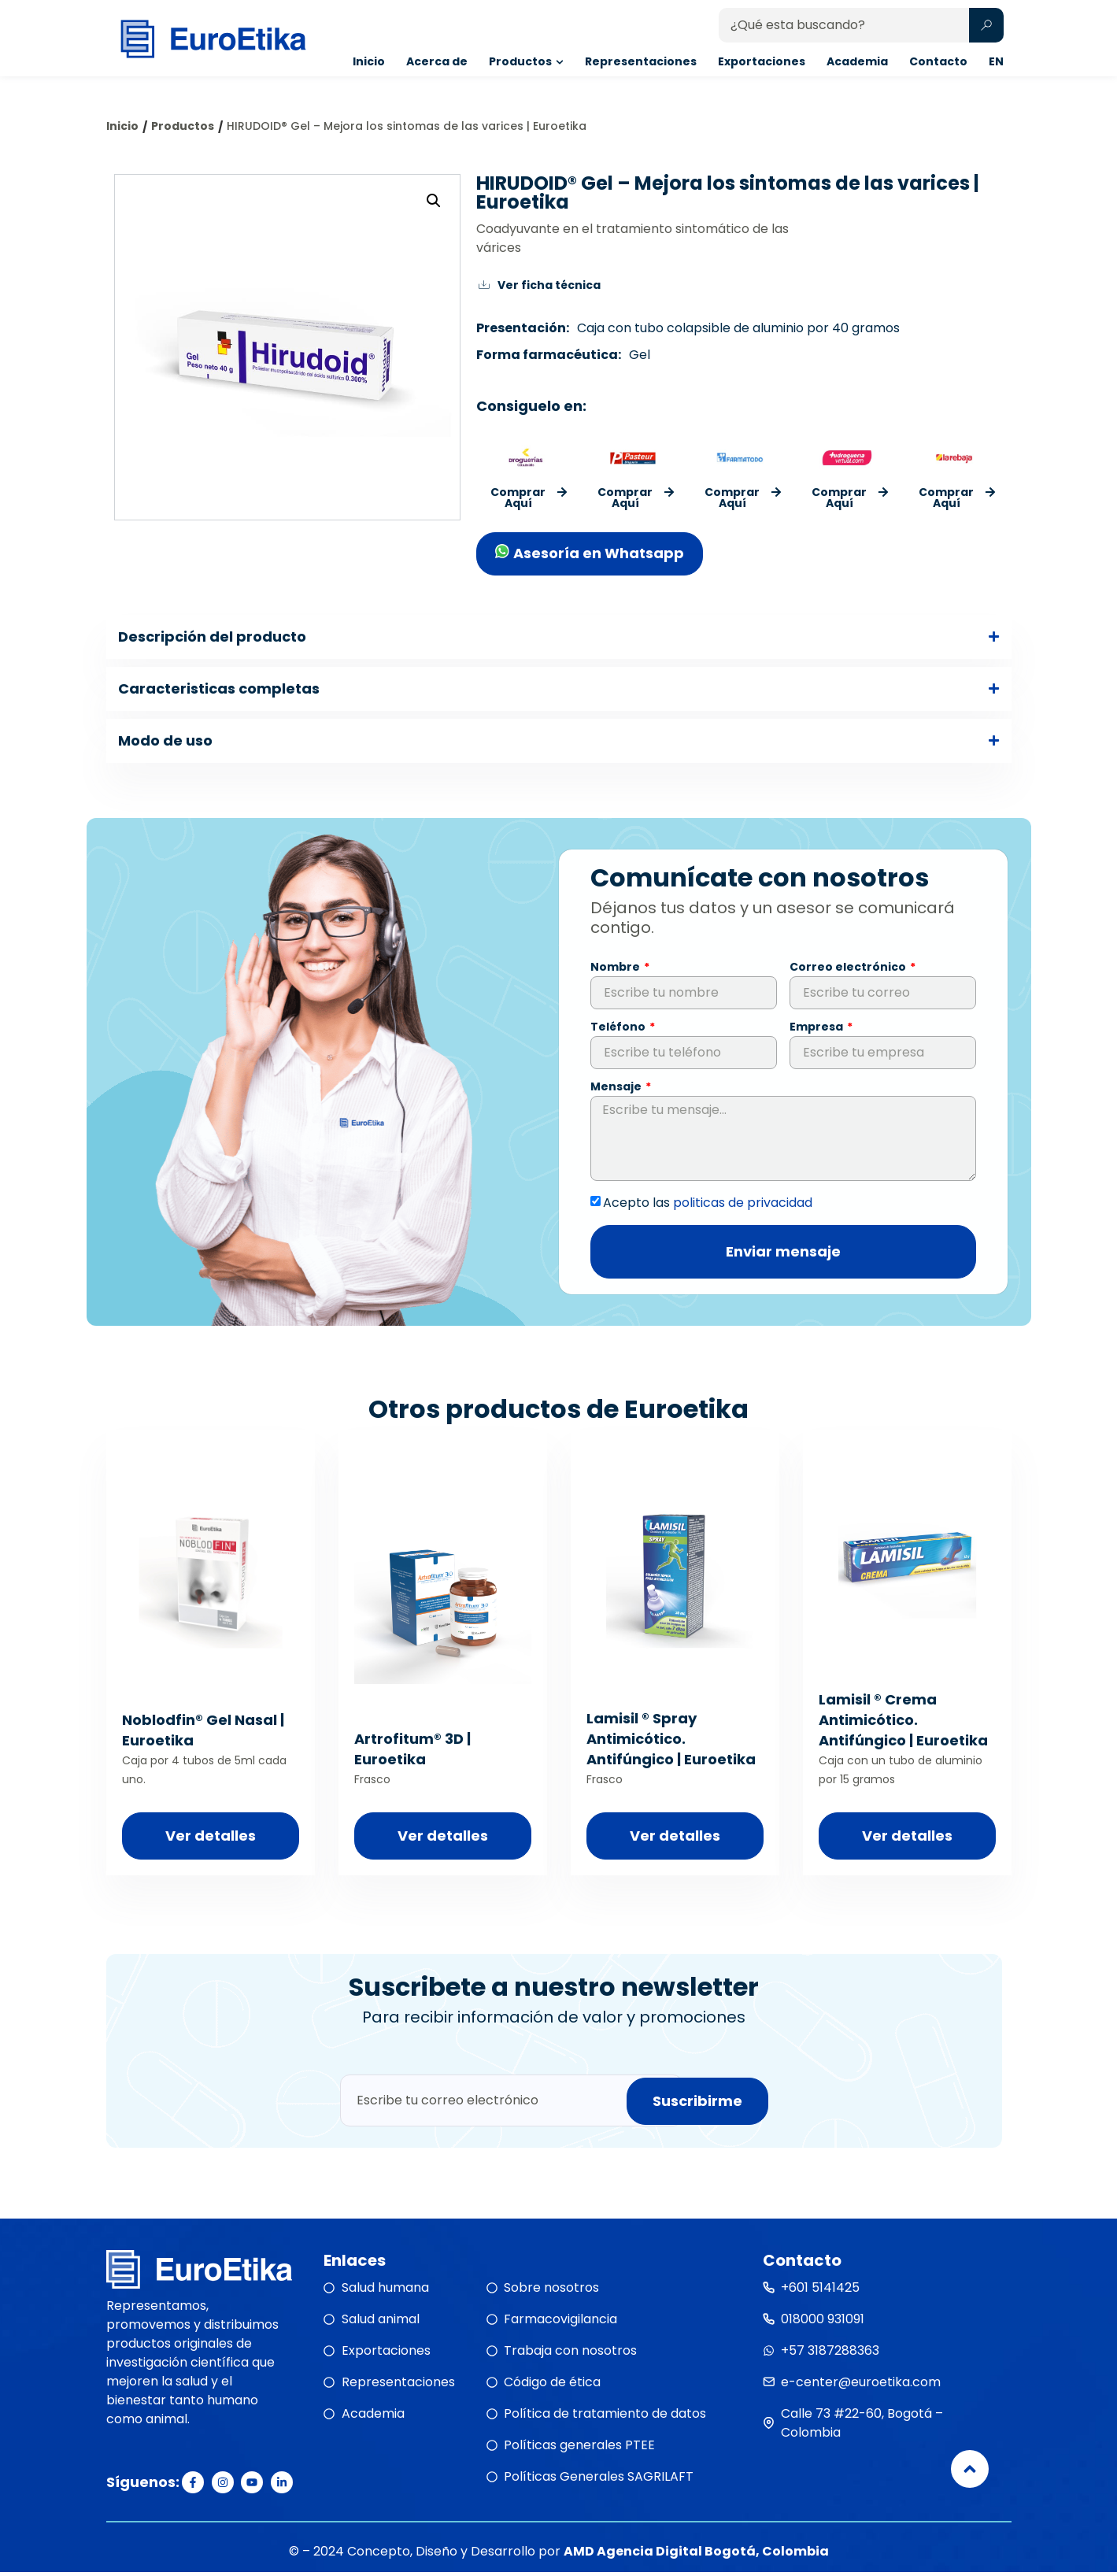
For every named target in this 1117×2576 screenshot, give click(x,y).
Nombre (616, 972)
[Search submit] (986, 34)
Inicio (122, 125)
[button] (434, 201)
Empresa (817, 1031)
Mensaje (617, 1091)
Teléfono (619, 1031)
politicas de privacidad (742, 1206)
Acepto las (707, 1206)
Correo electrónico (849, 972)
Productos (182, 125)
